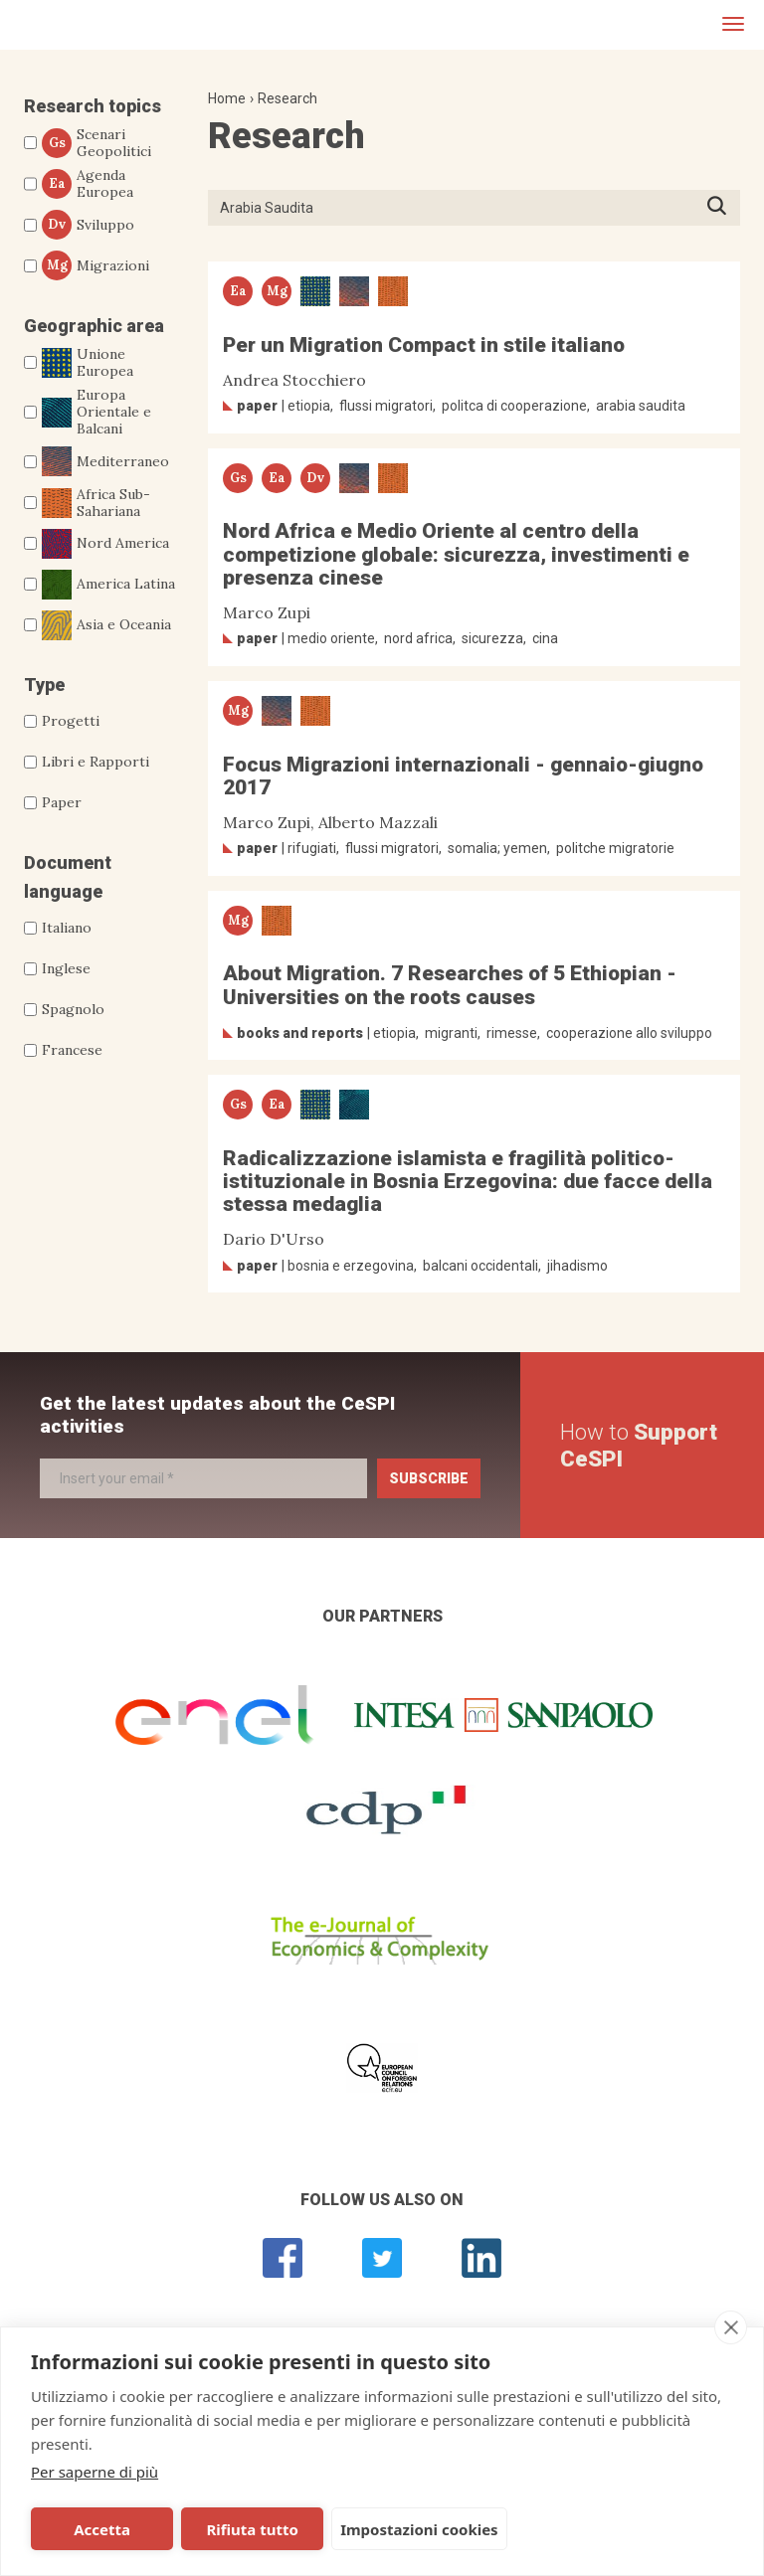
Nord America (105, 544)
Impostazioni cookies (419, 2529)
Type (44, 684)
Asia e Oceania (106, 625)
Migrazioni (95, 265)
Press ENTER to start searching (722, 207)
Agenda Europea (87, 184)
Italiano (67, 928)
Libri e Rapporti (95, 762)
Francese (72, 1050)
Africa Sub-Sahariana (96, 503)
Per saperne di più (94, 2472)
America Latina (108, 585)
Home (227, 98)
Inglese (66, 968)
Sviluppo (88, 225)
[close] (730, 2327)
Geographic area (94, 325)
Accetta (102, 2529)
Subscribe (429, 1478)
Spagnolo (73, 1009)
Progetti (70, 721)
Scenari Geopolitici (96, 143)
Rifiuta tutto (251, 2529)
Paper (62, 802)
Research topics (92, 105)
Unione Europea (87, 363)
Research (287, 98)
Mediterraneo (105, 461)
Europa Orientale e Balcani (96, 411)
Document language (67, 877)
